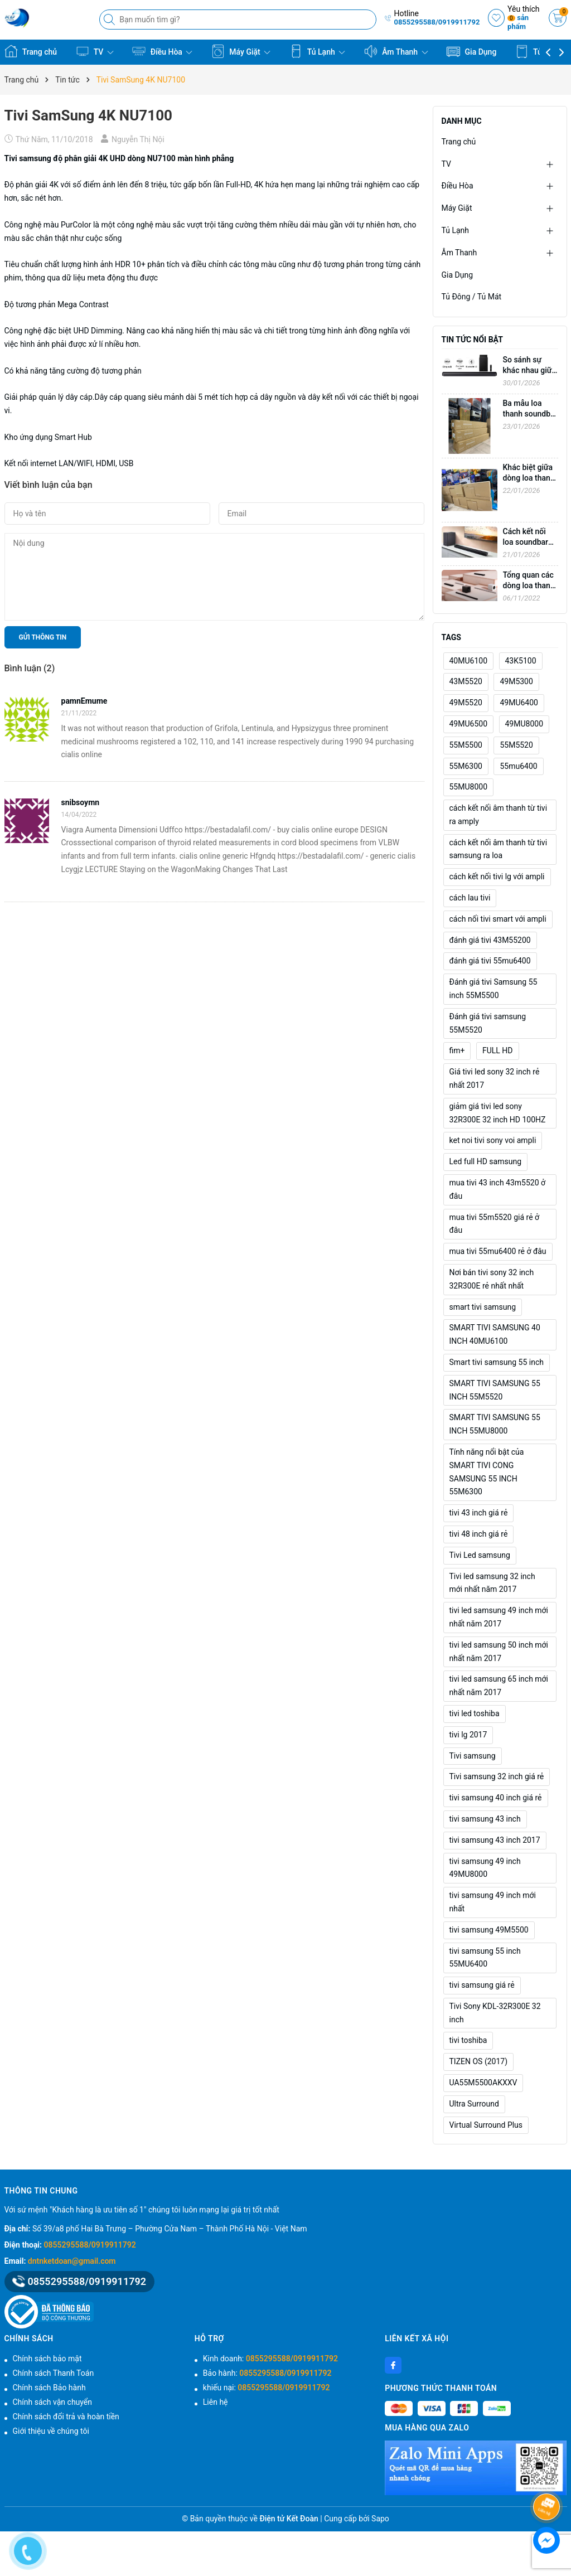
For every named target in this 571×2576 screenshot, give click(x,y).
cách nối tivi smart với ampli (497, 918)
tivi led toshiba (474, 1713)
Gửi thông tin (43, 637)
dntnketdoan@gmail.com (72, 2261)
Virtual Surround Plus (486, 2124)
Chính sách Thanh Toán (53, 2373)
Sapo (380, 2518)
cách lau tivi (470, 897)
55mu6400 (518, 766)
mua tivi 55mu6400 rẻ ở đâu (497, 1251)
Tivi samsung (27, 158)
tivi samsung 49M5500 (489, 1929)
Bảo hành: (267, 2373)
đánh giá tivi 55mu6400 (490, 960)
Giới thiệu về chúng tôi (51, 2431)
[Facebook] (393, 2365)
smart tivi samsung (482, 1306)
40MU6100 (468, 660)
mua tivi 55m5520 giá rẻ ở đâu (494, 1224)
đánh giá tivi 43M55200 (490, 940)
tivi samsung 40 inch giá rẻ (495, 1797)
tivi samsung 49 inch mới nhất (492, 1902)
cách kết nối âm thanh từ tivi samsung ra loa (498, 849)
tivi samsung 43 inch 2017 (494, 1840)
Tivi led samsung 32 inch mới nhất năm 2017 (492, 1583)
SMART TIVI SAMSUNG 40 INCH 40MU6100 (494, 1334)
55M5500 (465, 744)
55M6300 (465, 766)
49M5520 (465, 702)
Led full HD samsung (485, 1161)
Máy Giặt (240, 51)
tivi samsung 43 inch (485, 1818)
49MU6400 (519, 702)
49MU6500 (468, 723)
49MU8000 (524, 723)
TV (95, 51)
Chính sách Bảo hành (49, 2387)
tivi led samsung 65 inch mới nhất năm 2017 (499, 1685)
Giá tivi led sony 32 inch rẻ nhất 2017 (494, 1078)
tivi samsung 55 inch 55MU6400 (485, 1957)
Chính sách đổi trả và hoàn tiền (66, 2416)
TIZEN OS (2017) (478, 2061)
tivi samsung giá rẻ (482, 1985)
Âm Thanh (396, 51)
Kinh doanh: (270, 2358)
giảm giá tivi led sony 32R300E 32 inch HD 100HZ (497, 1113)
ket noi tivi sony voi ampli (492, 1140)
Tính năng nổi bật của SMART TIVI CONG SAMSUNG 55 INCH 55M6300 (486, 1471)
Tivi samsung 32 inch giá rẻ (496, 1776)
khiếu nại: (266, 2387)
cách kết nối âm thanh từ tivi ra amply (498, 814)
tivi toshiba (468, 2040)
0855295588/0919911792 (437, 22)
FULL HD (497, 1050)
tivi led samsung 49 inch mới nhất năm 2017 (499, 1617)
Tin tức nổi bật (472, 339)
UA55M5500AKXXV (483, 2082)
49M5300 (516, 681)
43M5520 (465, 681)
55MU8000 (468, 786)
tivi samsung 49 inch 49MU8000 (485, 1868)
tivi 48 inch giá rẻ (478, 1533)
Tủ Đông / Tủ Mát (472, 296)
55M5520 (516, 744)
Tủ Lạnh (317, 51)
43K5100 (520, 660)
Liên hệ (215, 2402)
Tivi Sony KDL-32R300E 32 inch (495, 2013)
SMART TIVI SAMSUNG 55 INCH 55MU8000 (494, 1424)
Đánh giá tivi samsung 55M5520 (487, 1023)
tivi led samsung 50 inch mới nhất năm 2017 (499, 1651)
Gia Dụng (471, 51)
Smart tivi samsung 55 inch (496, 1362)
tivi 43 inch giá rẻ (478, 1512)
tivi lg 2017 (468, 1734)
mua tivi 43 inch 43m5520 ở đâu (497, 1189)
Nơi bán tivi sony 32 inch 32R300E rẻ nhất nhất (491, 1279)
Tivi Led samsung (479, 1555)
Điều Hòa (162, 51)
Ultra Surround (474, 2103)
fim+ (457, 1050)
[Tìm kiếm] (110, 19)
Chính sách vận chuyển (53, 2402)
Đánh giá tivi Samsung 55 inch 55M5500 (493, 988)
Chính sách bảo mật (47, 2358)
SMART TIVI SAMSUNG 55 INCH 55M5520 (494, 1390)
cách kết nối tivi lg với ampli (497, 876)
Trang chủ (30, 51)
